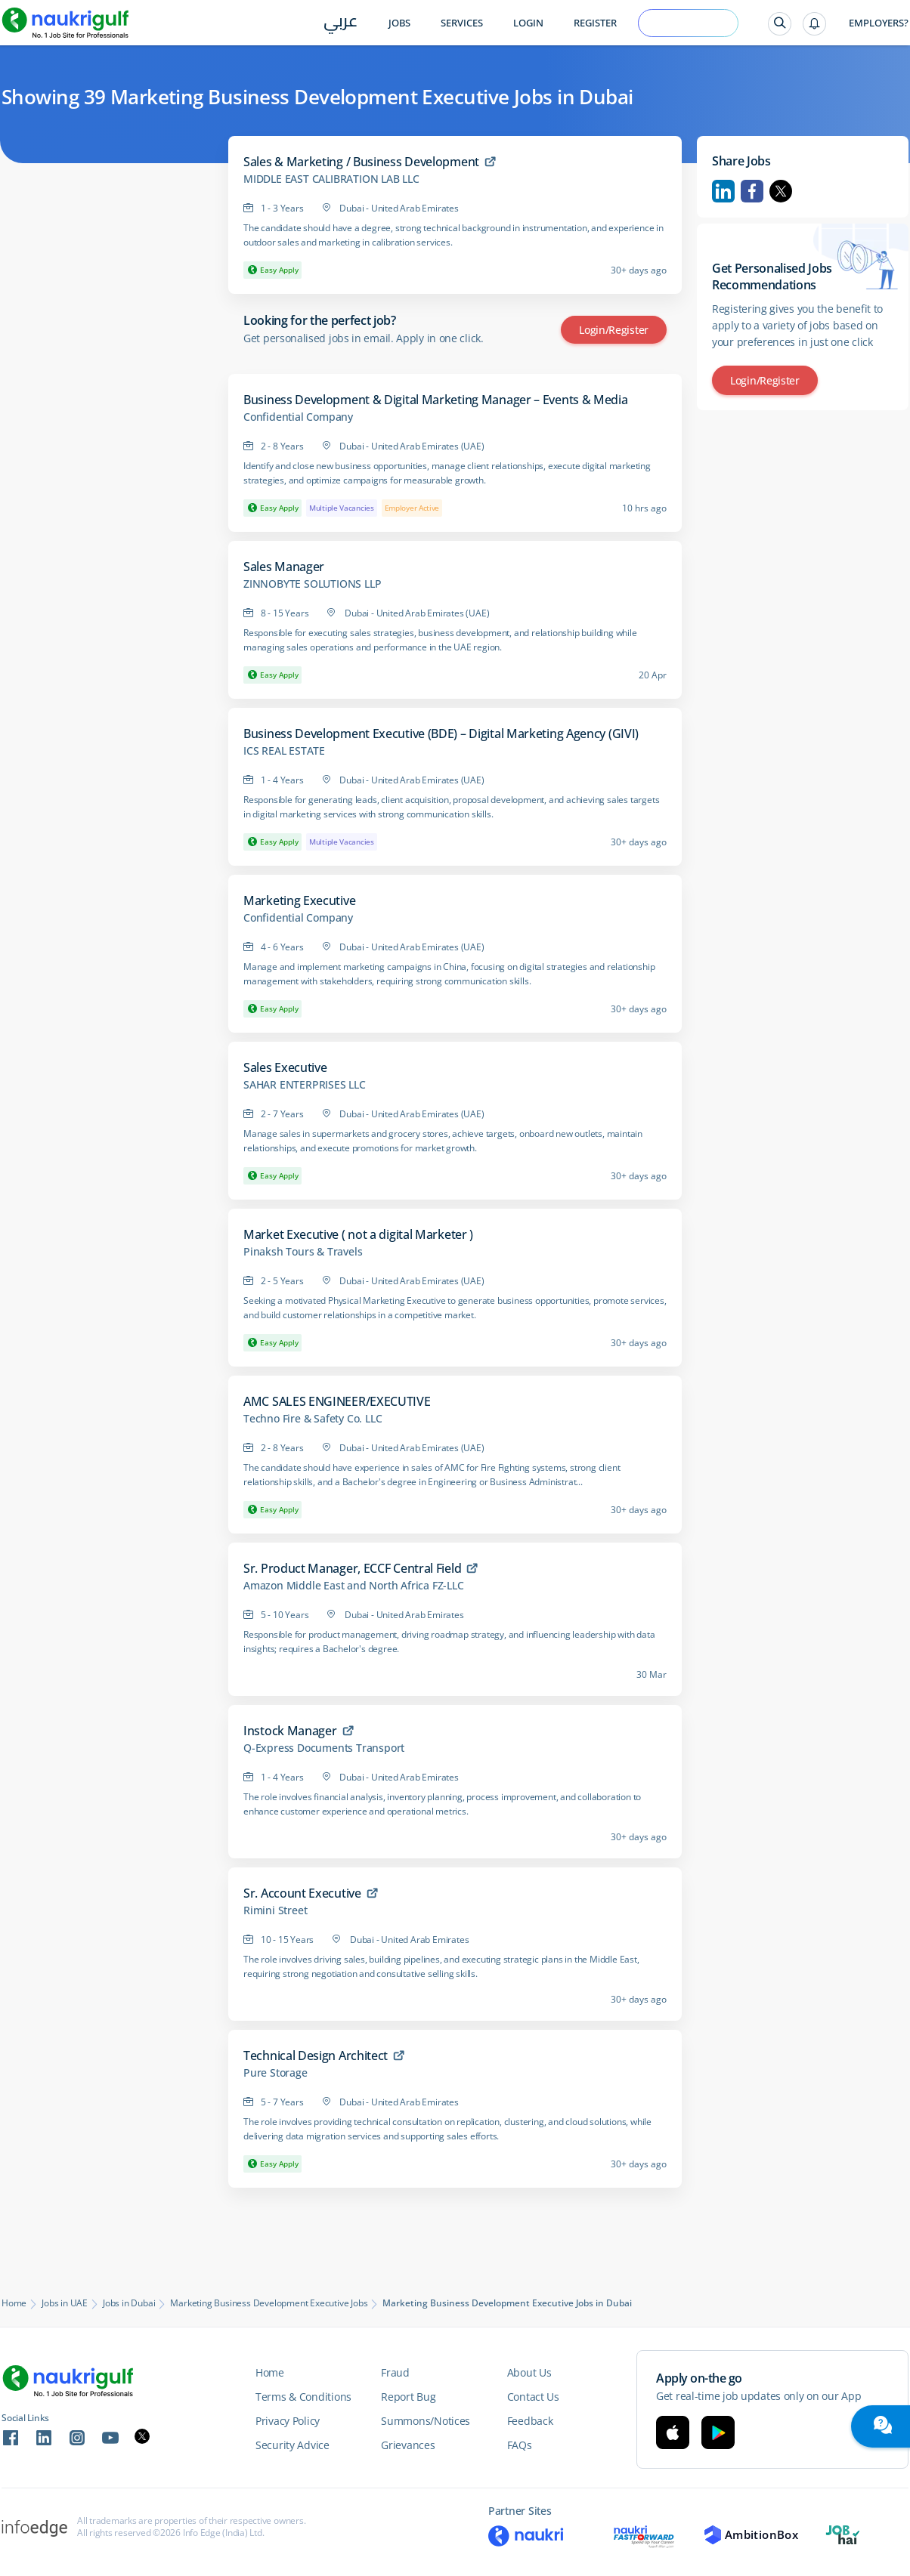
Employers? (878, 23)
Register (595, 23)
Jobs (399, 23)
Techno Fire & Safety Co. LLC (312, 1418)
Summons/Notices (425, 2421)
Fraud (395, 2372)
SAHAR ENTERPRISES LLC (304, 1085)
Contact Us (533, 2396)
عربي (340, 23)
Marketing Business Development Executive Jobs (268, 2303)
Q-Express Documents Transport (323, 1748)
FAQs (519, 2445)
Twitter (780, 191)
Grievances (408, 2445)
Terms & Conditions (303, 2396)
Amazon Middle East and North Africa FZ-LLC (353, 1585)
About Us (529, 2372)
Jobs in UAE (65, 2303)
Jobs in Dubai (129, 2303)
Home (14, 2303)
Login (528, 23)
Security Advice (292, 2445)
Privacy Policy (287, 2421)
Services (462, 23)
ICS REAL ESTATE (284, 751)
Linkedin (723, 191)
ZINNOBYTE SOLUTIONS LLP (312, 584)
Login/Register (613, 330)
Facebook (752, 191)
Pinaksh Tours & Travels (302, 1252)
